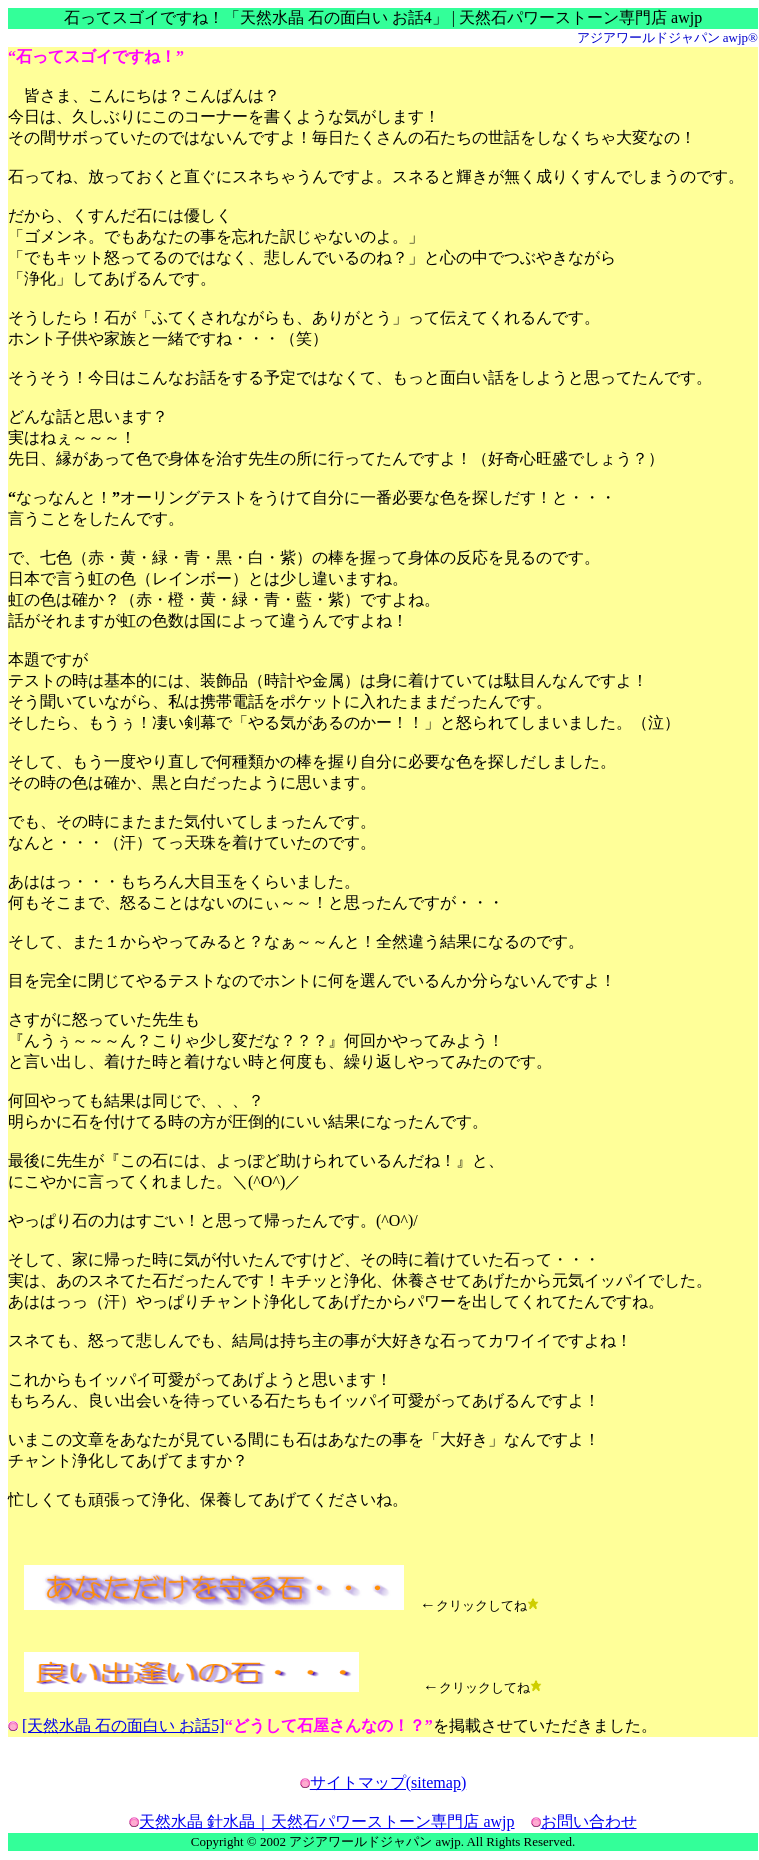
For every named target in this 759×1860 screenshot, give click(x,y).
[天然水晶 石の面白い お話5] (123, 1725)
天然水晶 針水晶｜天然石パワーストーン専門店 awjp (326, 1821)
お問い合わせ (589, 1821)
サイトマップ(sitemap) (388, 1782)
